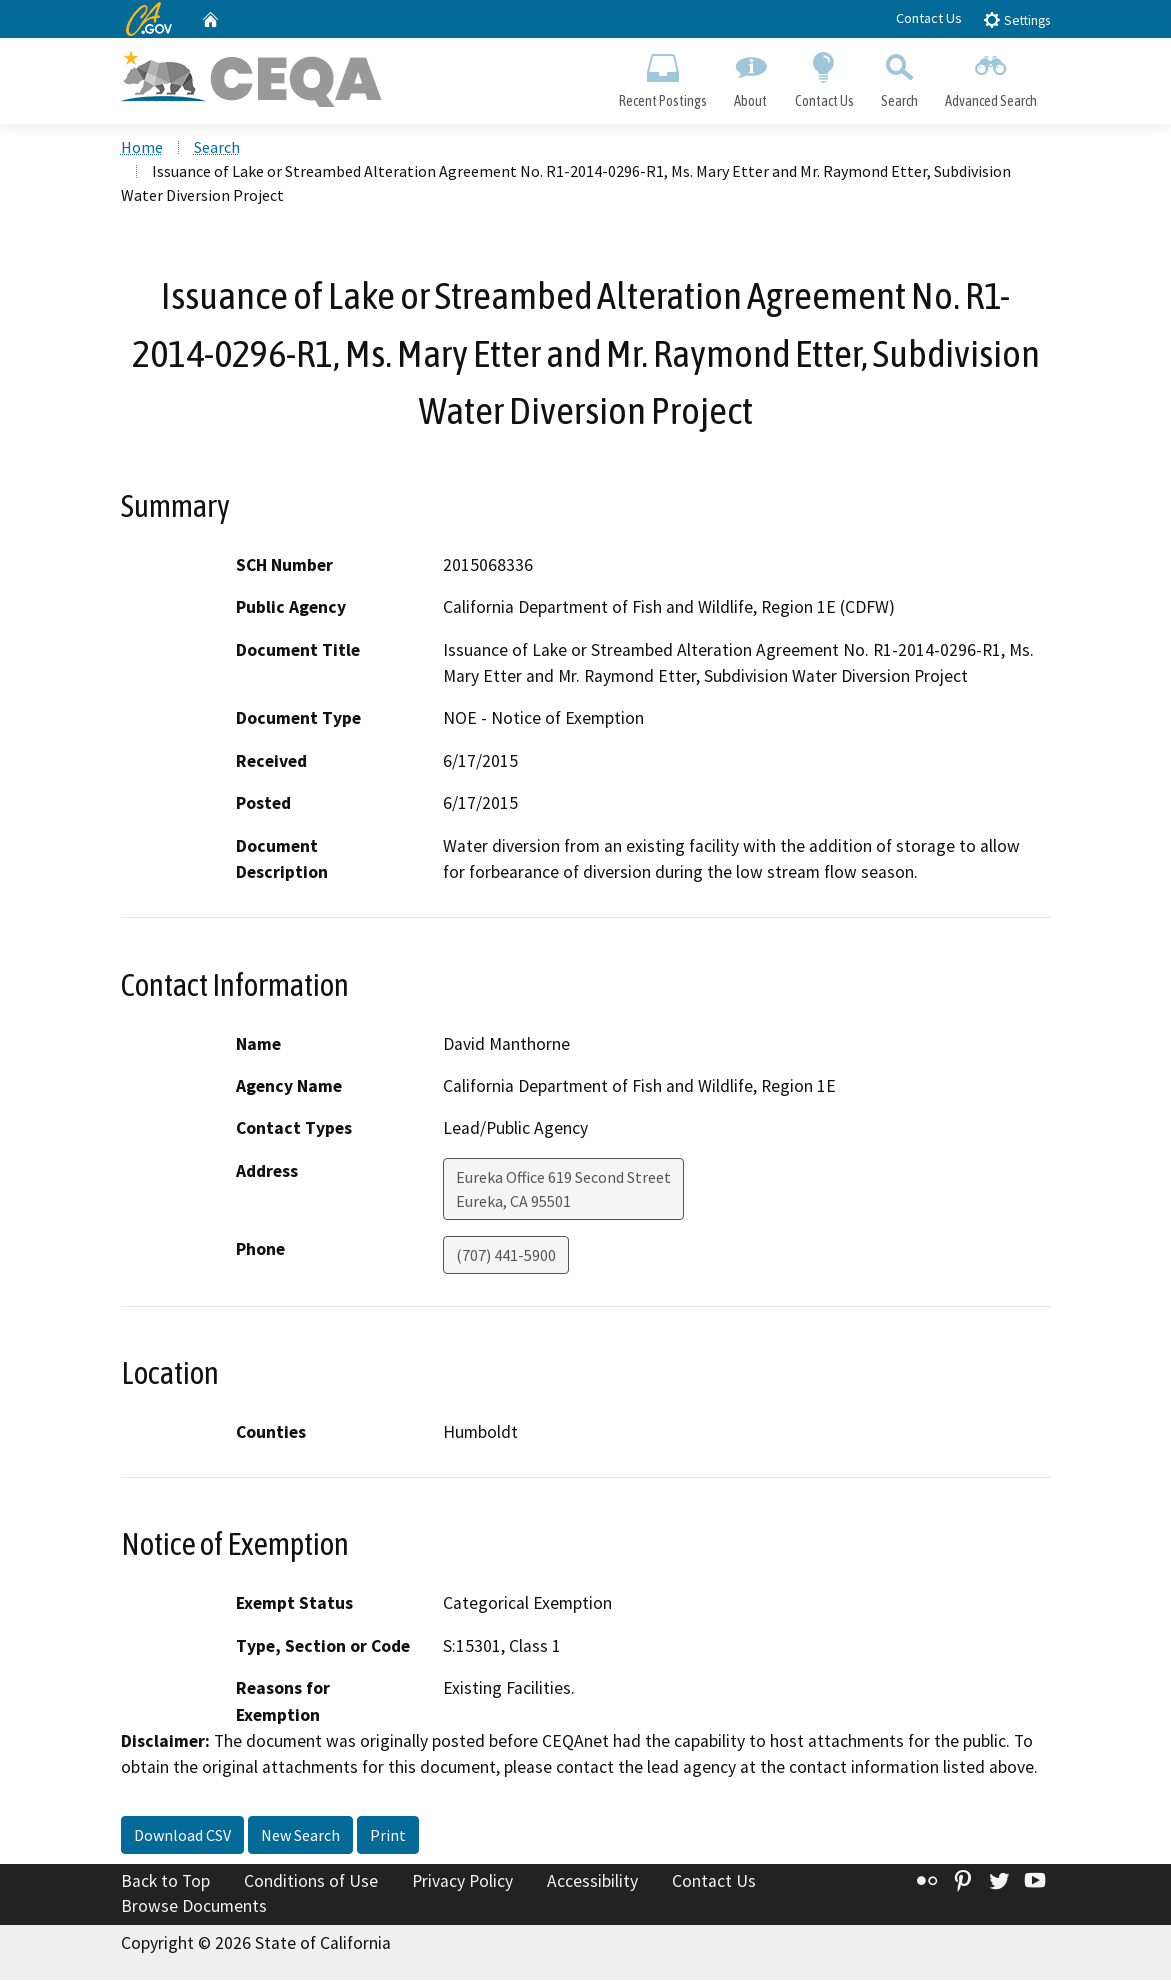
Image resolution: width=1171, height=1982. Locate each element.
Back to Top (165, 1883)
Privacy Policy (462, 1883)
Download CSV (182, 1837)
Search (899, 76)
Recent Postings (663, 76)
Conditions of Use (311, 1883)
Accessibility (592, 1883)
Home (142, 149)
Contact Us (929, 18)
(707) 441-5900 (506, 1256)
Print (388, 1837)
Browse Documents (194, 1908)
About (751, 76)
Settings (1016, 19)
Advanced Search (990, 76)
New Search (300, 1837)
